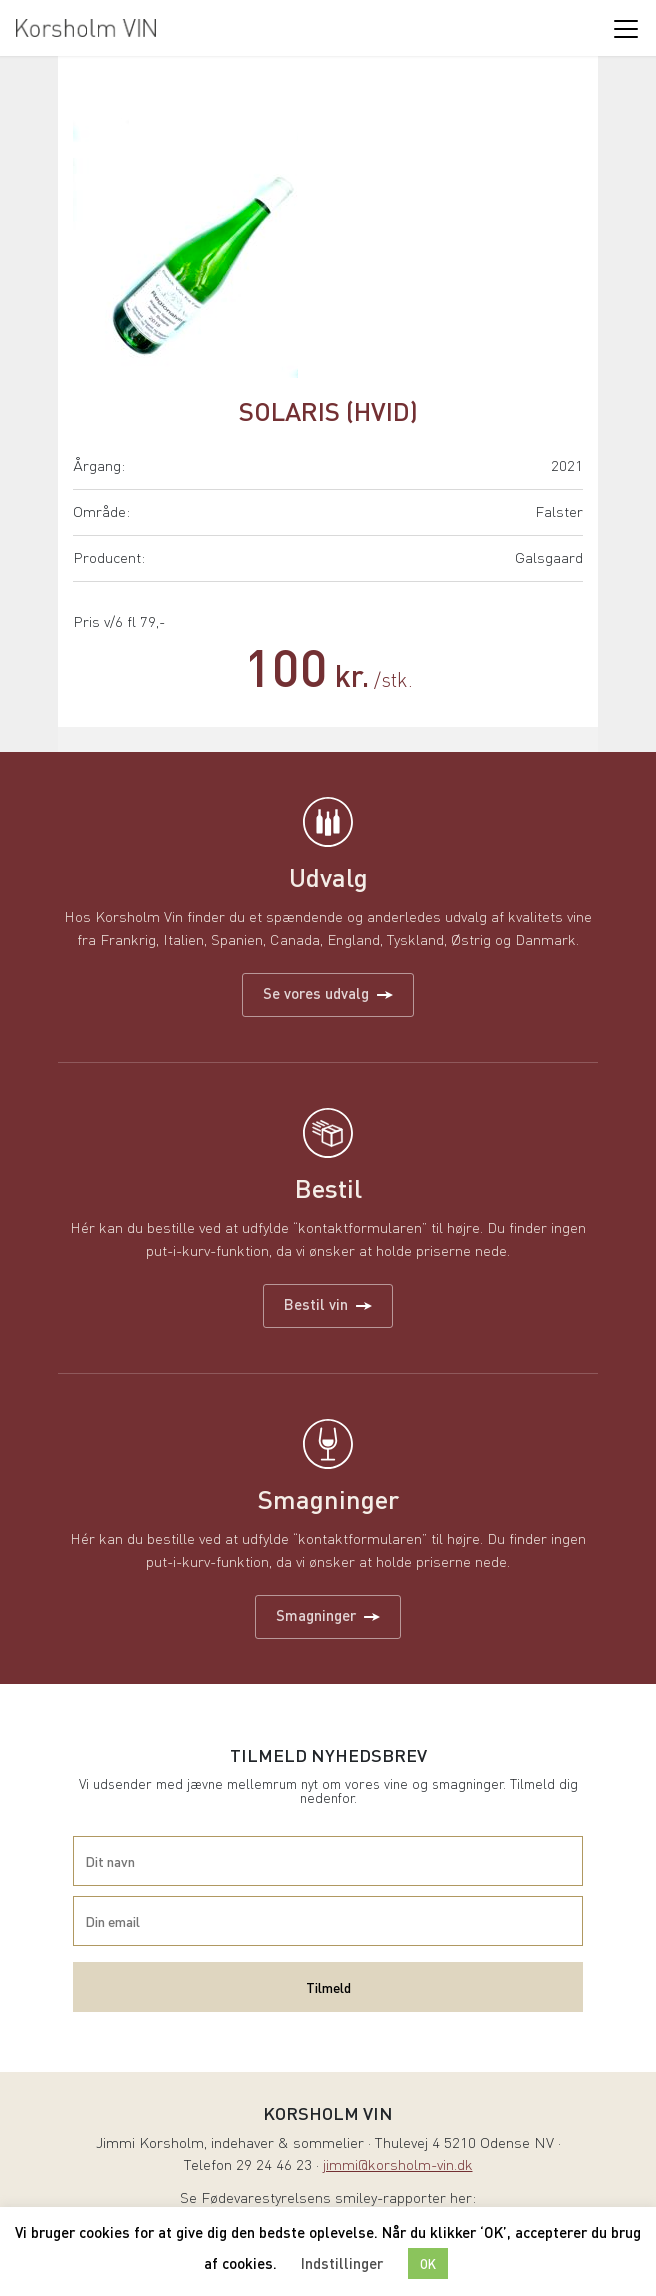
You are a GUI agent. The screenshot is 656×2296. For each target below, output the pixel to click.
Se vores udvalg (328, 993)
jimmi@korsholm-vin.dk (398, 2166)
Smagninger (328, 1615)
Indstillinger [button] (342, 2263)
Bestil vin (328, 1304)
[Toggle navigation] (625, 28)
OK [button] (428, 2263)
